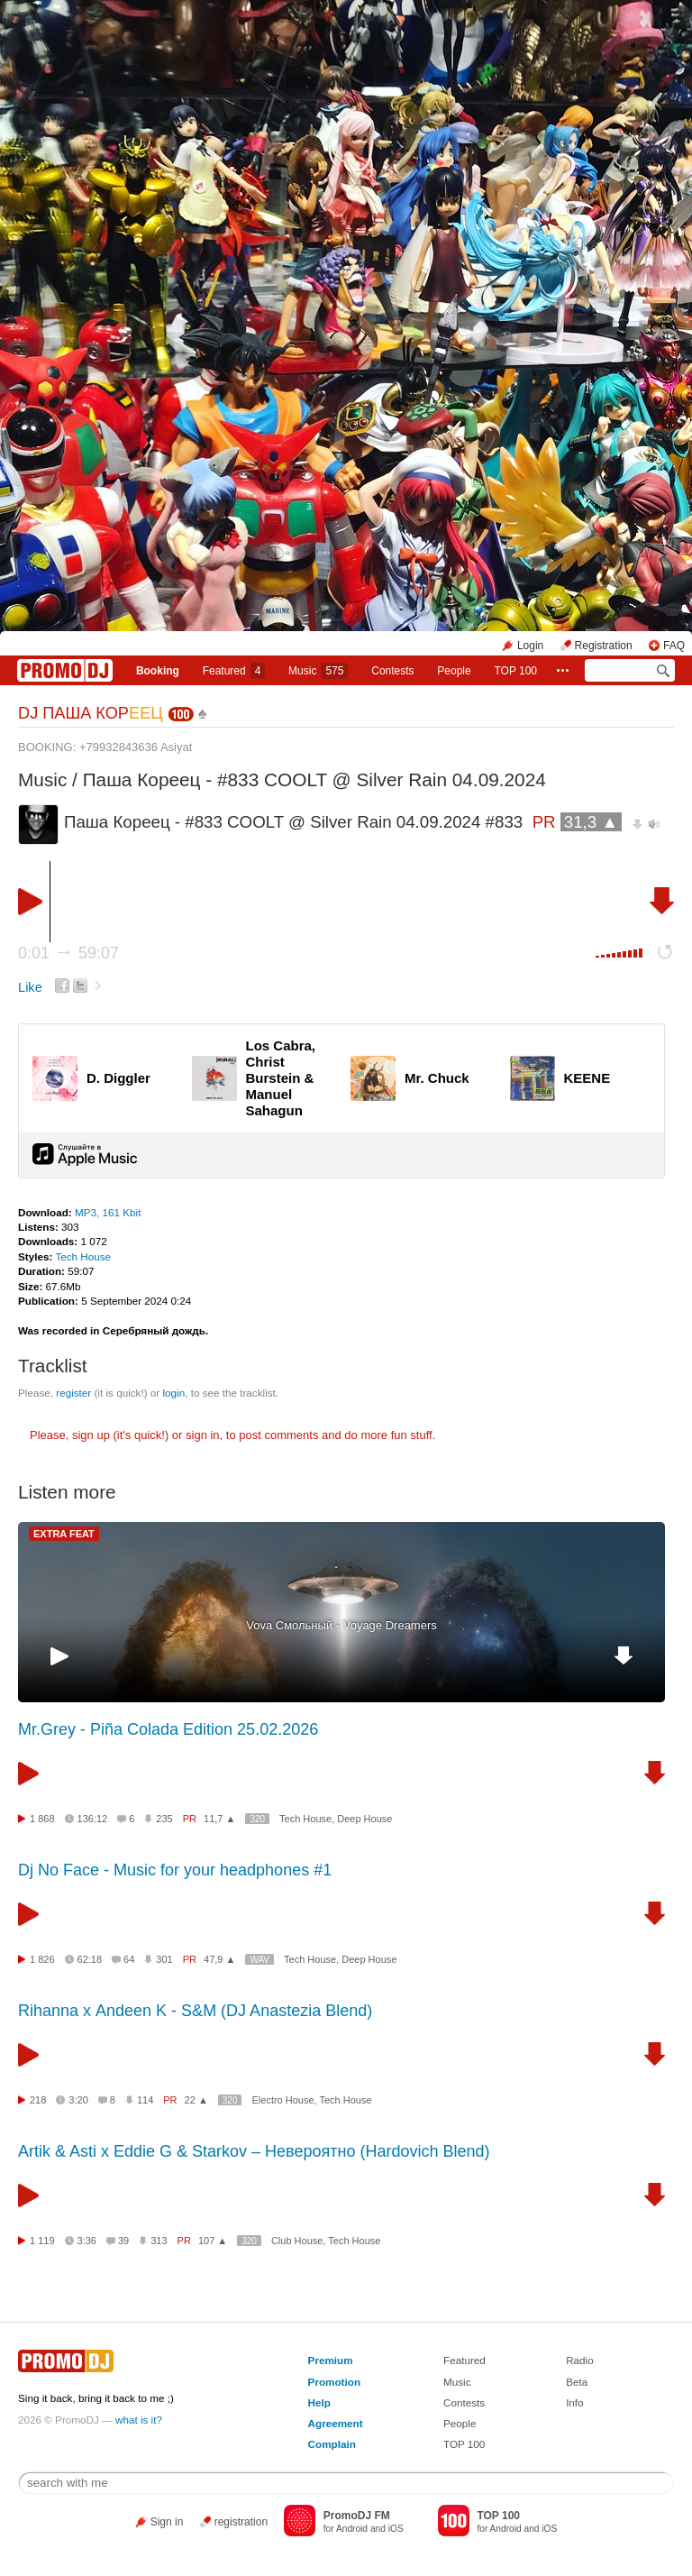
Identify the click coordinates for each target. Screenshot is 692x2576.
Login (530, 645)
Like (30, 987)
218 (38, 2100)
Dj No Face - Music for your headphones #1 (175, 1870)
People (453, 671)
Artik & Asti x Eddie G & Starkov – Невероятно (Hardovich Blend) (254, 2151)
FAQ (674, 645)
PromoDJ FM (356, 2515)
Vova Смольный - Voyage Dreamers (341, 1625)
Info (575, 2402)
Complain (332, 2444)
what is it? (138, 2419)
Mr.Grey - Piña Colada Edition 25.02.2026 (168, 1729)
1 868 (42, 1818)
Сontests (392, 671)
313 (158, 2240)
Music (318, 671)
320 (257, 1819)
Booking (157, 671)
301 (164, 1959)
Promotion (334, 2382)
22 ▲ (196, 2100)
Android (352, 2529)
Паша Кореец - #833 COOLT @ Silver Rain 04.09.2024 (314, 779)
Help (319, 2402)
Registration (604, 645)
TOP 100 (515, 671)
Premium (330, 2360)
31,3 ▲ (591, 821)
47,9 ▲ (219, 1959)
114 (145, 2100)
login (173, 1392)
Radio (580, 2360)
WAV (259, 1960)
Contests (464, 2402)
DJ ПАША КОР (90, 713)
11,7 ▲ (219, 1818)
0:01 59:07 (68, 953)
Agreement (335, 2423)
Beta (576, 2382)
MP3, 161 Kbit (108, 1212)
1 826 (42, 1959)
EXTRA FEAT (64, 1533)
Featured (234, 671)
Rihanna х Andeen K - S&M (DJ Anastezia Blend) (195, 2011)
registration (241, 2521)
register (73, 1392)
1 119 (42, 2240)
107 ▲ (212, 2240)
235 (164, 1818)
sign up (91, 1435)
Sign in (167, 2521)
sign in (203, 1435)
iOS (396, 2529)
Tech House (83, 1256)
